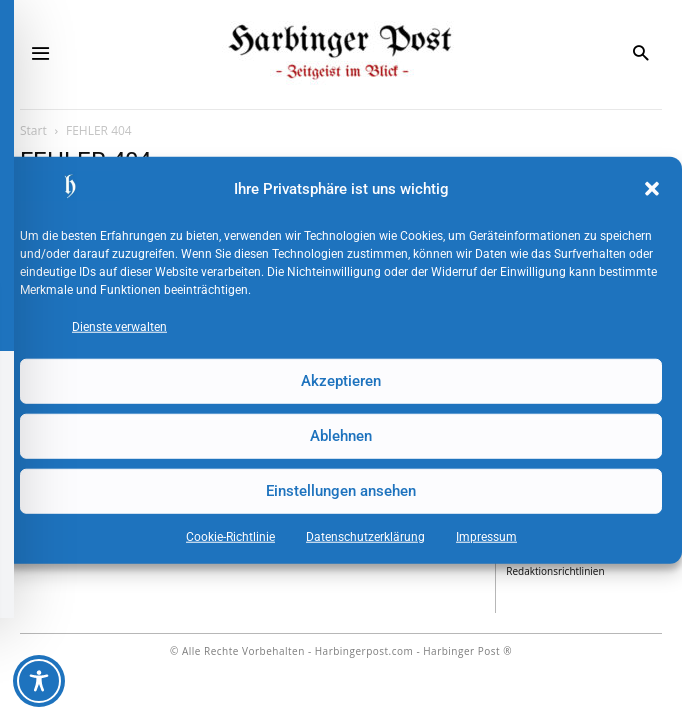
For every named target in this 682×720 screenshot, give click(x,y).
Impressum (486, 536)
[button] (652, 189)
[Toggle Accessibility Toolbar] (39, 681)
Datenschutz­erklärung (365, 536)
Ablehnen (341, 436)
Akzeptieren (341, 381)
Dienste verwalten (119, 326)
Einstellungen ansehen (341, 491)
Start (33, 130)
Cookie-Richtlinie (230, 536)
